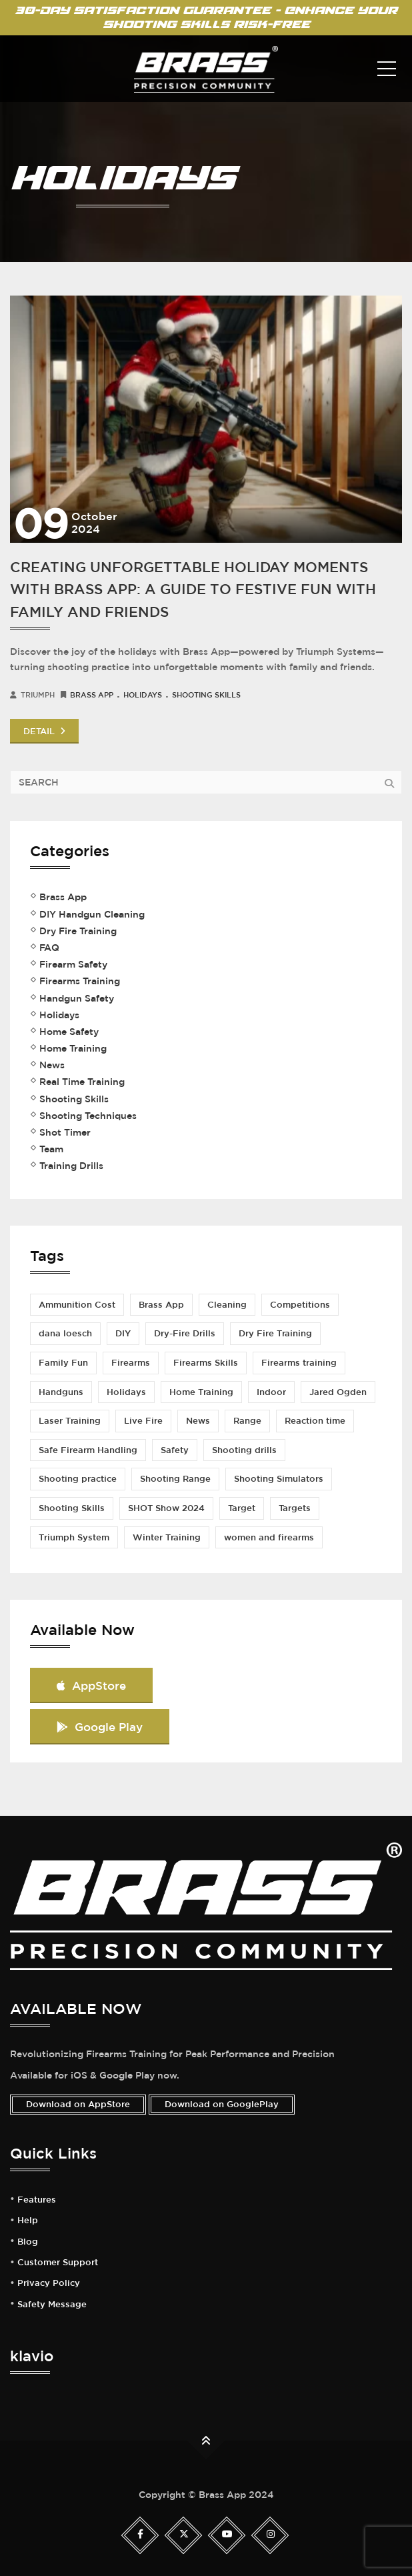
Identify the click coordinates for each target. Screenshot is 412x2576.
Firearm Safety (73, 964)
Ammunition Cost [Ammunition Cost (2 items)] (77, 1305)
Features (36, 2200)
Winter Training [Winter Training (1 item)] (167, 1537)
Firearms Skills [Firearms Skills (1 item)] (205, 1363)
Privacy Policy (48, 2283)
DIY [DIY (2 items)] (123, 1333)
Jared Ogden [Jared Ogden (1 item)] (338, 1392)
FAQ (49, 947)
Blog (27, 2242)
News (52, 1065)
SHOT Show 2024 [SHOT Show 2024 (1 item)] (166, 1508)
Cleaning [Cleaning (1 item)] (227, 1305)
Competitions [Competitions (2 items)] (300, 1305)
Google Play (100, 1726)
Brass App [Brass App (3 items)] (161, 1305)
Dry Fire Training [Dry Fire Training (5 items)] (275, 1333)
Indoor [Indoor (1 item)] (271, 1392)
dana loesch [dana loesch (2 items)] (65, 1333)
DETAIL (44, 731)
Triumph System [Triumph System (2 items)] (74, 1537)
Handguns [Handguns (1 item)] (61, 1392)
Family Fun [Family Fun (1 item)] (63, 1363)
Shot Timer (65, 1132)
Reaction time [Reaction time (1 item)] (315, 1421)
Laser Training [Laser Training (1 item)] (70, 1421)
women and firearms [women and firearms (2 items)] (269, 1537)
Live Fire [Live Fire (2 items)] (143, 1421)
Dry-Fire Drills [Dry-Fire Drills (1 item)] (184, 1333)
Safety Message (52, 2304)
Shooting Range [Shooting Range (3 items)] (175, 1479)
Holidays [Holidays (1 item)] (126, 1392)
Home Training (73, 1048)
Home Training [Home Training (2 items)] (201, 1392)
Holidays (142, 694)
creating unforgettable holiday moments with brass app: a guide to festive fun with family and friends (193, 589)
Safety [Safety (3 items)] (175, 1450)
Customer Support (57, 2262)
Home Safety (69, 1031)
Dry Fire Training (78, 931)
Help (27, 2220)
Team (51, 1149)
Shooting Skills (206, 694)
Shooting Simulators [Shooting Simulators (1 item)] (278, 1479)
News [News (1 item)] (198, 1421)
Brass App (91, 694)
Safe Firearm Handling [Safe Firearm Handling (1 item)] (88, 1450)
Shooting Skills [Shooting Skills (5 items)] (72, 1508)
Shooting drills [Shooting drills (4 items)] (244, 1450)
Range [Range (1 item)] (247, 1421)
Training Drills (71, 1165)
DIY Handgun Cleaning (92, 914)
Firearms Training (79, 981)
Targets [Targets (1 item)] (295, 1508)
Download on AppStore (78, 2104)
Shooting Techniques (88, 1115)
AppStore (91, 1685)
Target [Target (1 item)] (241, 1508)
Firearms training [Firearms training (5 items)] (299, 1363)
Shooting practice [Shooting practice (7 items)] (78, 1479)
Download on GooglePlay (222, 2104)
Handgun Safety (76, 998)
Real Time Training (82, 1081)
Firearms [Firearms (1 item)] (130, 1363)
